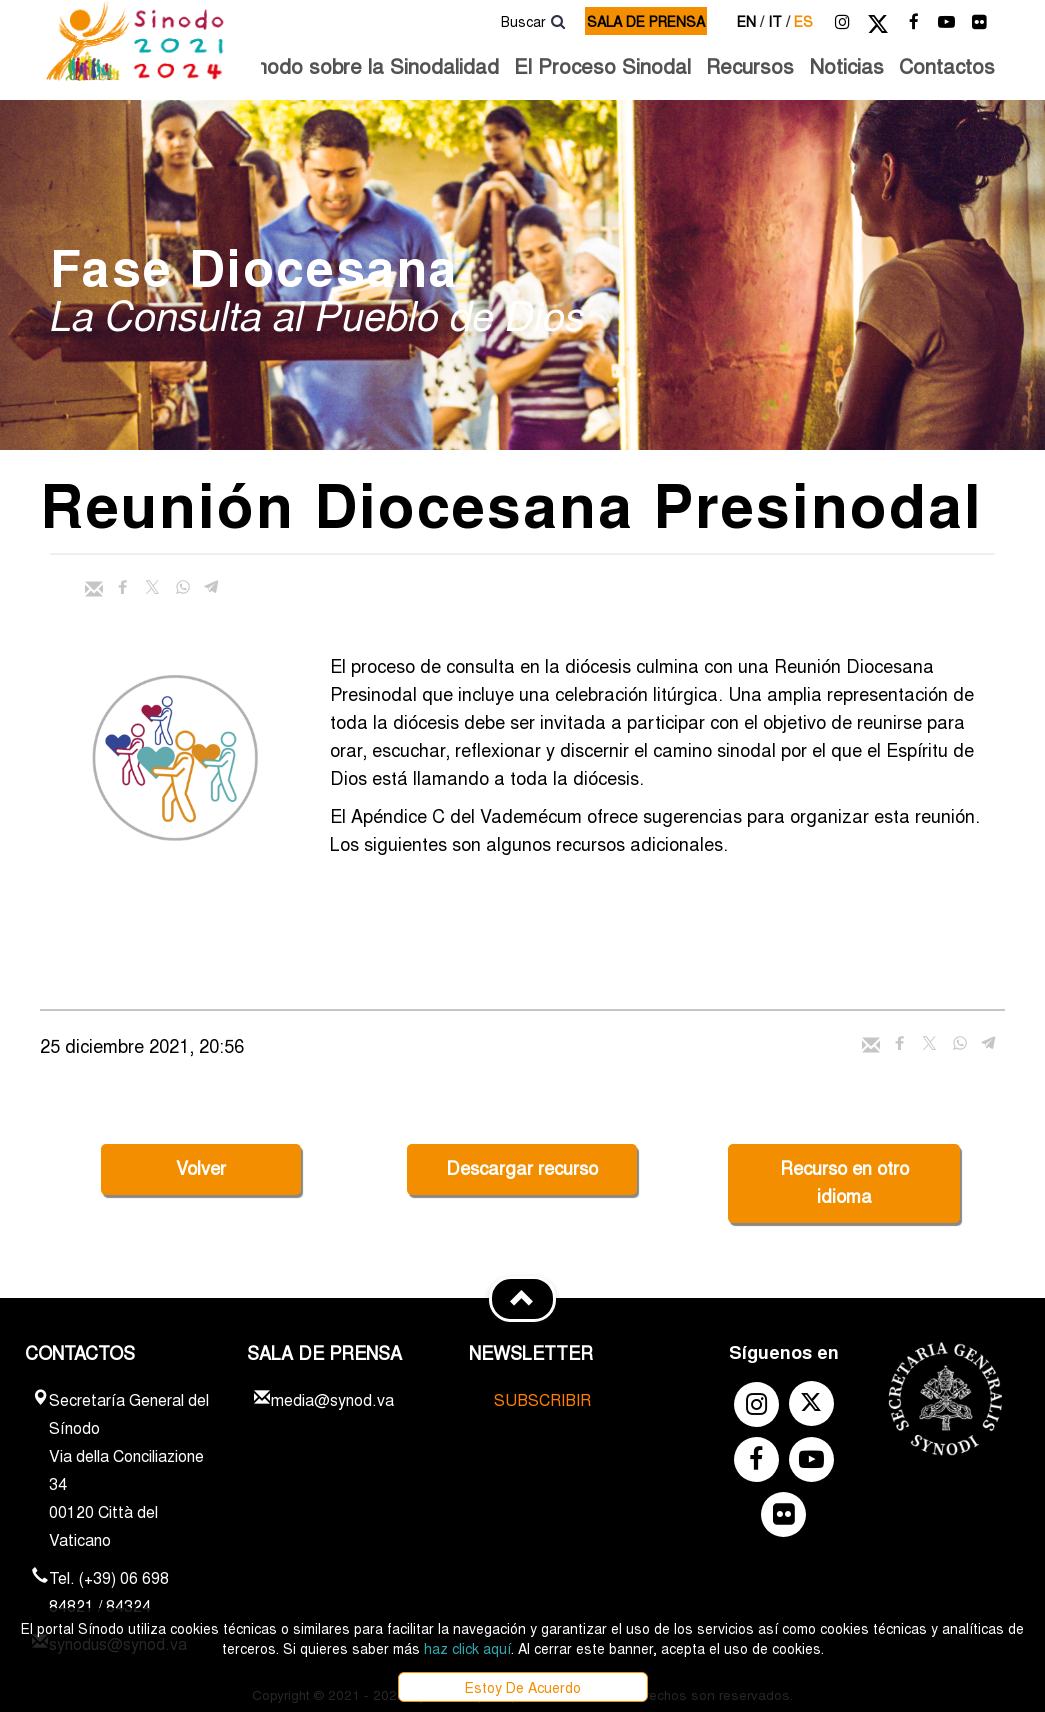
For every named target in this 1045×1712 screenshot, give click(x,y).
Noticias (846, 65)
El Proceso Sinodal (602, 65)
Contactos (947, 65)
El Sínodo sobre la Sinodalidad (355, 65)
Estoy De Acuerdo (523, 1687)
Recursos (750, 65)
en (750, 21)
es (803, 21)
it (779, 21)
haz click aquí (467, 1648)
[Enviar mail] (94, 589)
